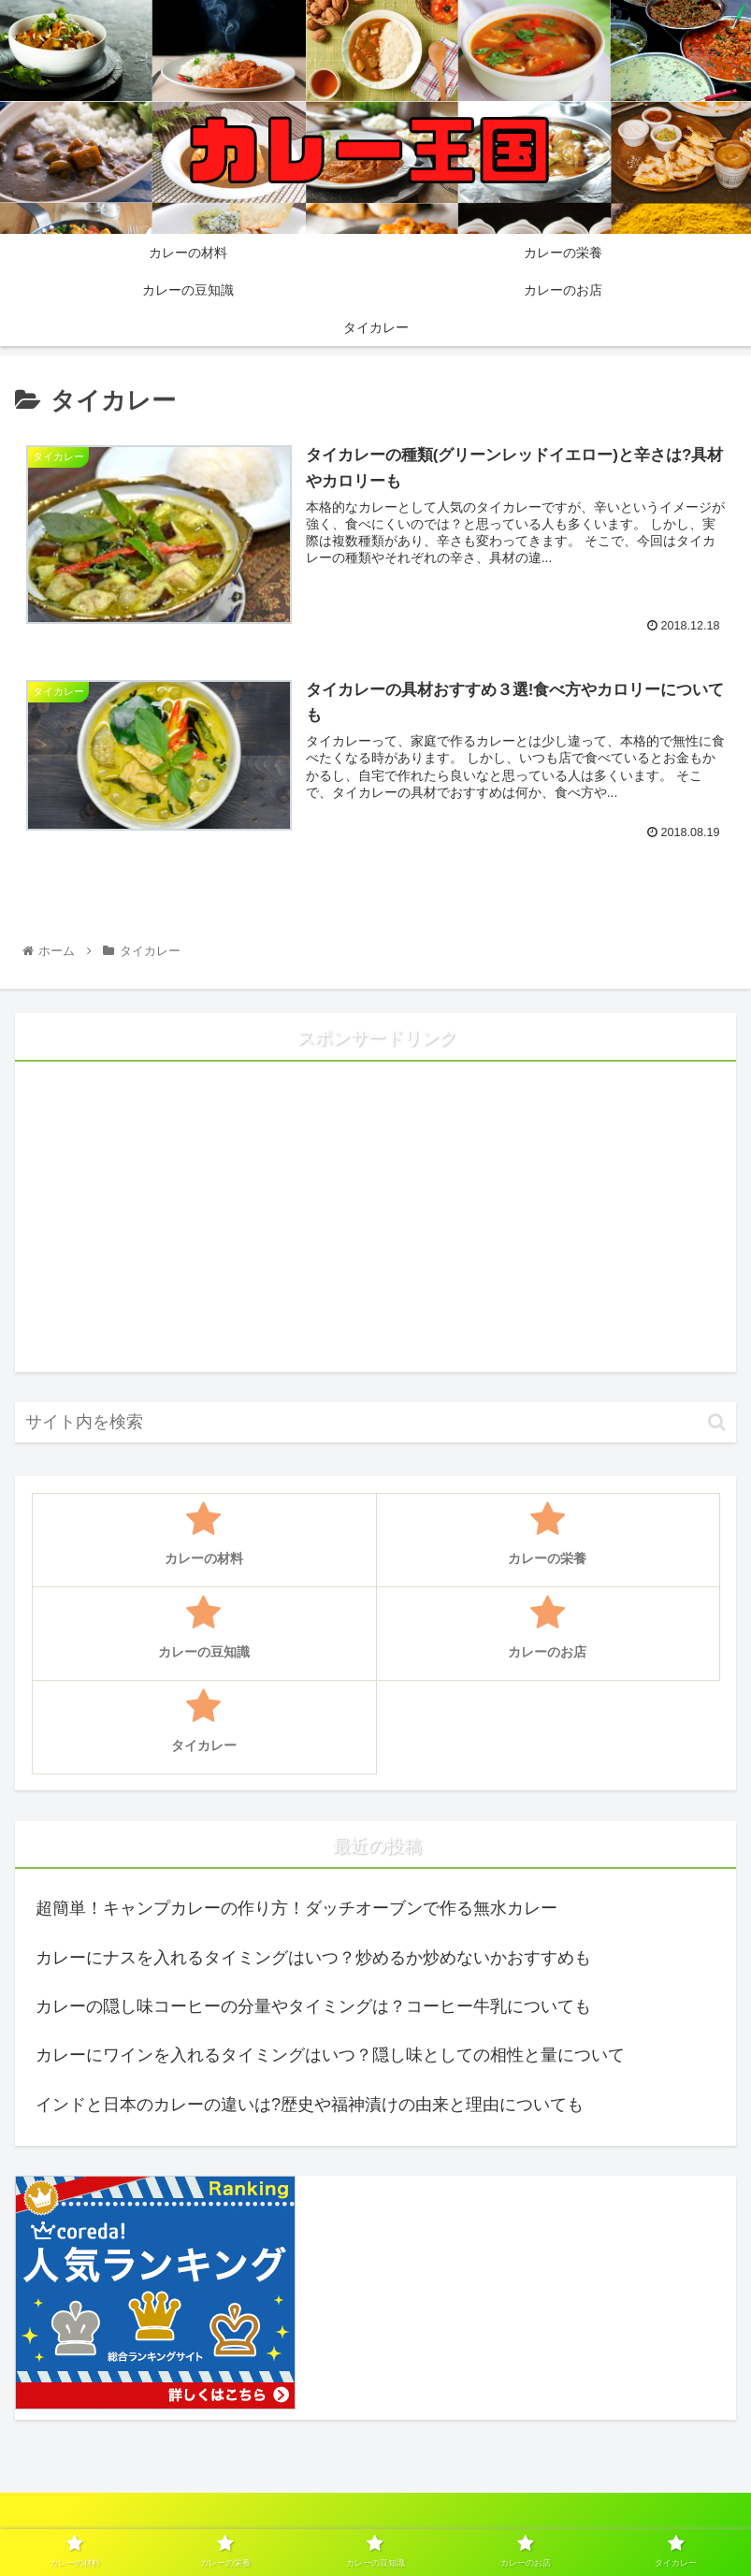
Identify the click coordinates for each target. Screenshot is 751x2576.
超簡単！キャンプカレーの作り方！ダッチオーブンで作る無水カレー (296, 1908)
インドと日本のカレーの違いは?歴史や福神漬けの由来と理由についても (310, 2104)
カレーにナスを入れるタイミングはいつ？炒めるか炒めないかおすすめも (313, 1957)
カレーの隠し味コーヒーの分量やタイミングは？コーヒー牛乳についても (313, 2006)
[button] (716, 1422)
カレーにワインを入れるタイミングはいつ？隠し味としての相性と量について (330, 2055)
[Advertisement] (375, 1224)
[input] (375, 1422)
